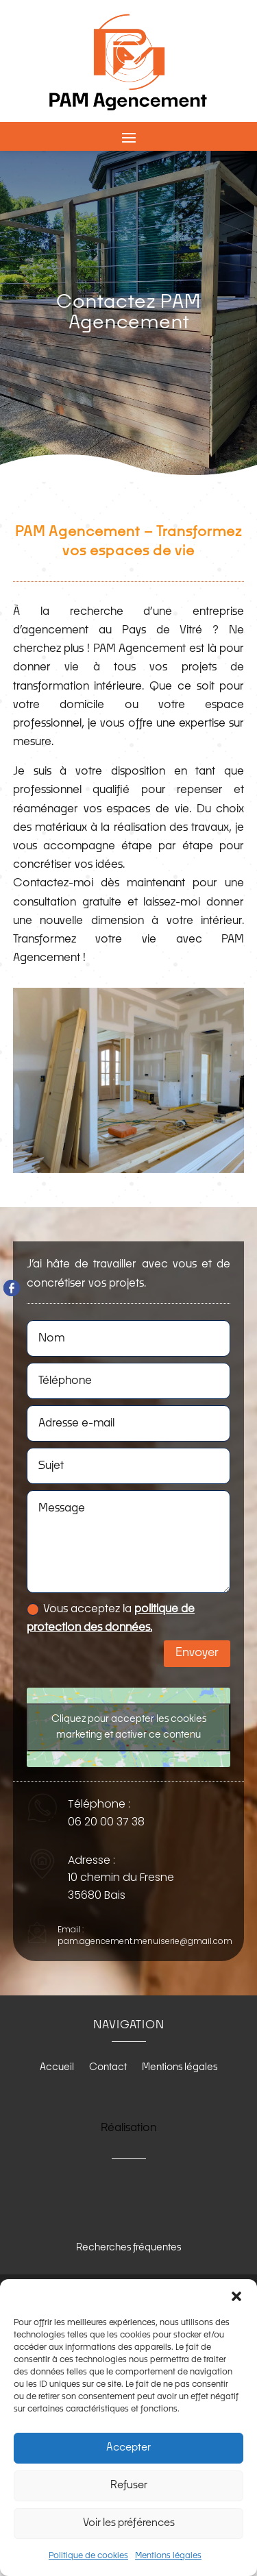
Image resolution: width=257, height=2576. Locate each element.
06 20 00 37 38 (106, 1822)
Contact (108, 2067)
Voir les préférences (129, 2523)
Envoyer (197, 1653)
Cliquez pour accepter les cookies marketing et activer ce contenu (128, 1727)
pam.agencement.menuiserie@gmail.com (145, 1941)
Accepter (128, 2447)
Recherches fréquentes (128, 2247)
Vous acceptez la (111, 1618)
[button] (236, 2296)
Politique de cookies (88, 2556)
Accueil (57, 2067)
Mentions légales (168, 2556)
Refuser (128, 2485)
